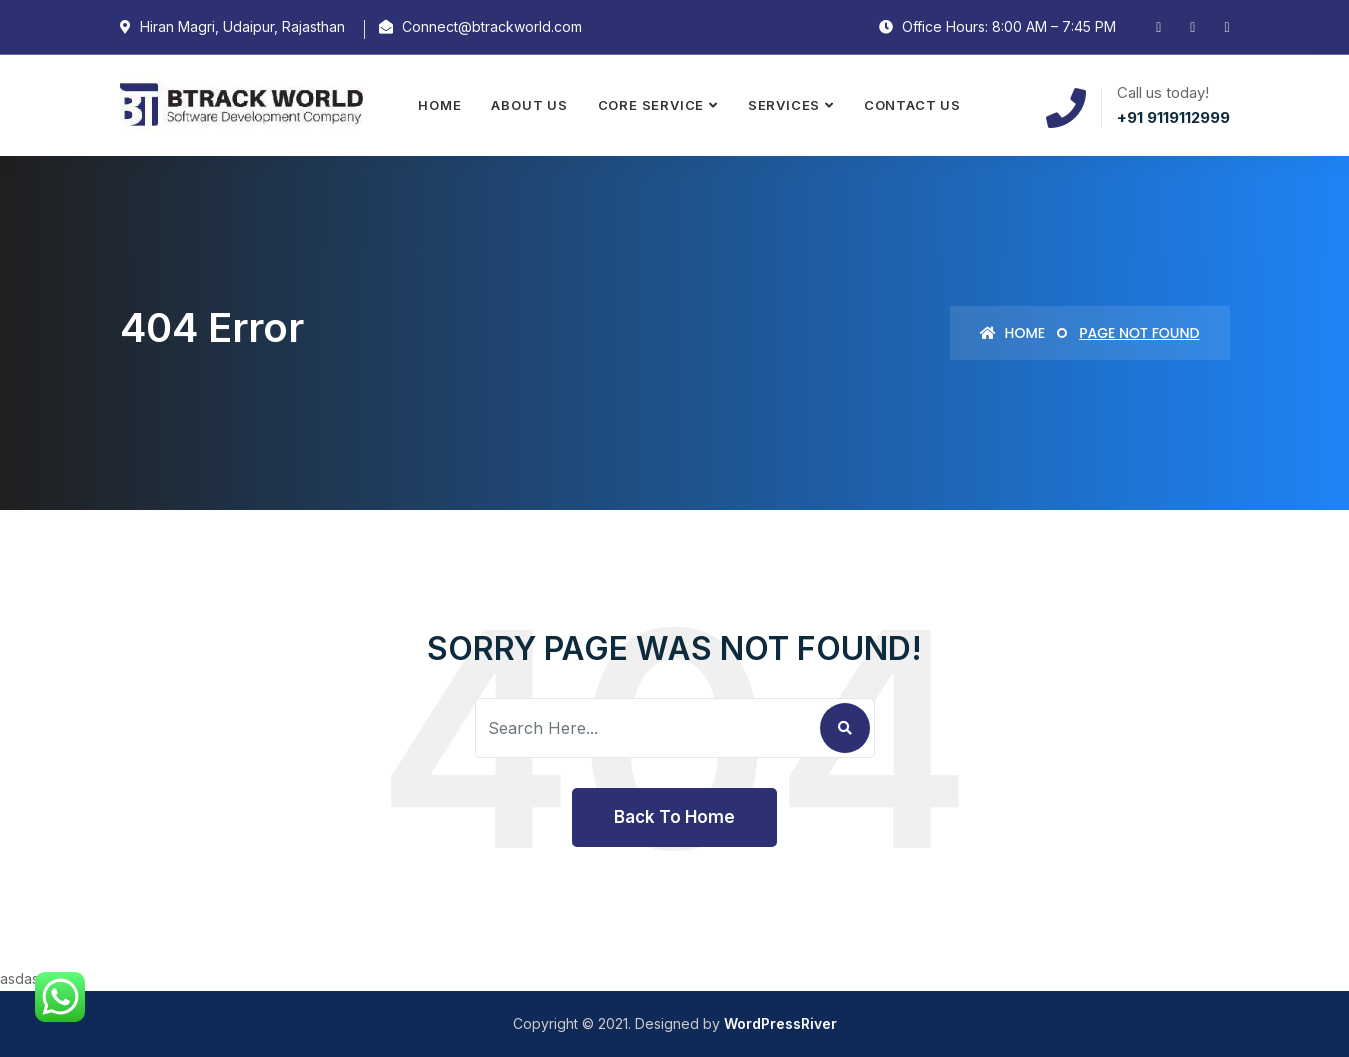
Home (439, 105)
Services (784, 105)
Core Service (651, 105)
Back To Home (674, 817)
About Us (529, 105)
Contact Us (912, 105)
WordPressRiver (780, 1023)
